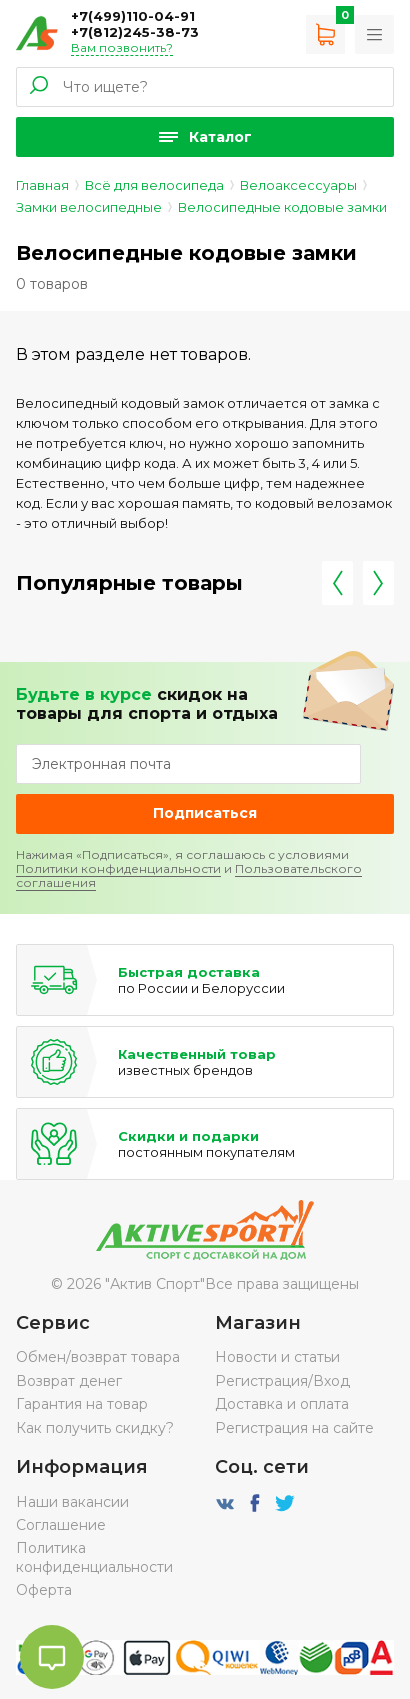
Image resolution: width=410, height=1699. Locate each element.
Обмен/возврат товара (98, 1357)
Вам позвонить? (122, 47)
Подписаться (205, 813)
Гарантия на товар (82, 1404)
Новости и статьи (277, 1357)
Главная (42, 185)
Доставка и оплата (282, 1404)
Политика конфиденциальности (94, 1557)
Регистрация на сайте (294, 1428)
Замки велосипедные (89, 207)
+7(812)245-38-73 (135, 32)
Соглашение (61, 1525)
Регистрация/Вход (282, 1381)
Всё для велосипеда (154, 185)
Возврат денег (69, 1381)
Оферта (44, 1590)
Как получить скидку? (95, 1428)
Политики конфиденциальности (118, 868)
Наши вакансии (72, 1502)
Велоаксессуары (298, 185)
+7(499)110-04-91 (133, 16)
